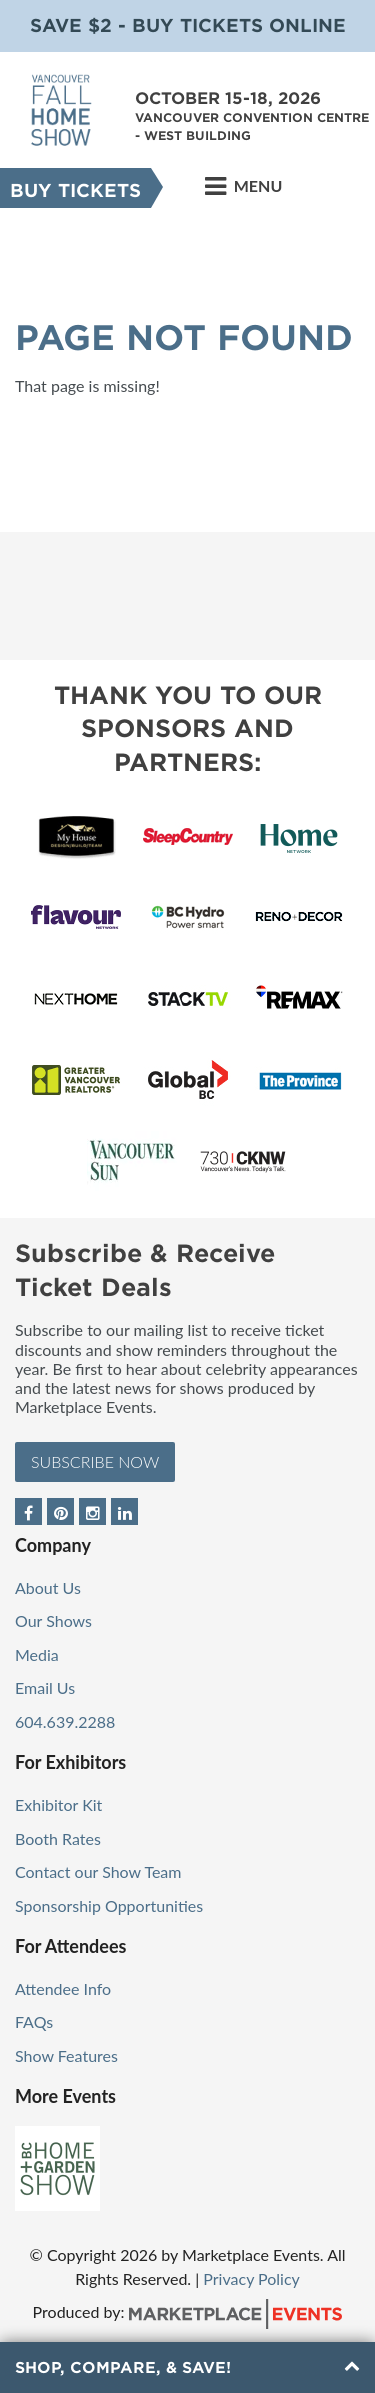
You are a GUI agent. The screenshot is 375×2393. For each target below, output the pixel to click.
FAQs (34, 2021)
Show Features (66, 2055)
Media (37, 1654)
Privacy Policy (251, 2278)
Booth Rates (58, 1838)
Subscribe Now (95, 1461)
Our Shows (53, 1620)
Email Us (45, 1687)
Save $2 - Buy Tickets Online (188, 25)
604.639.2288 (65, 1721)
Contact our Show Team (98, 1871)
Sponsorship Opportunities (109, 1905)
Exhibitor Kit (58, 1804)
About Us (48, 1587)
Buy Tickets (75, 190)
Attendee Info (63, 1988)
